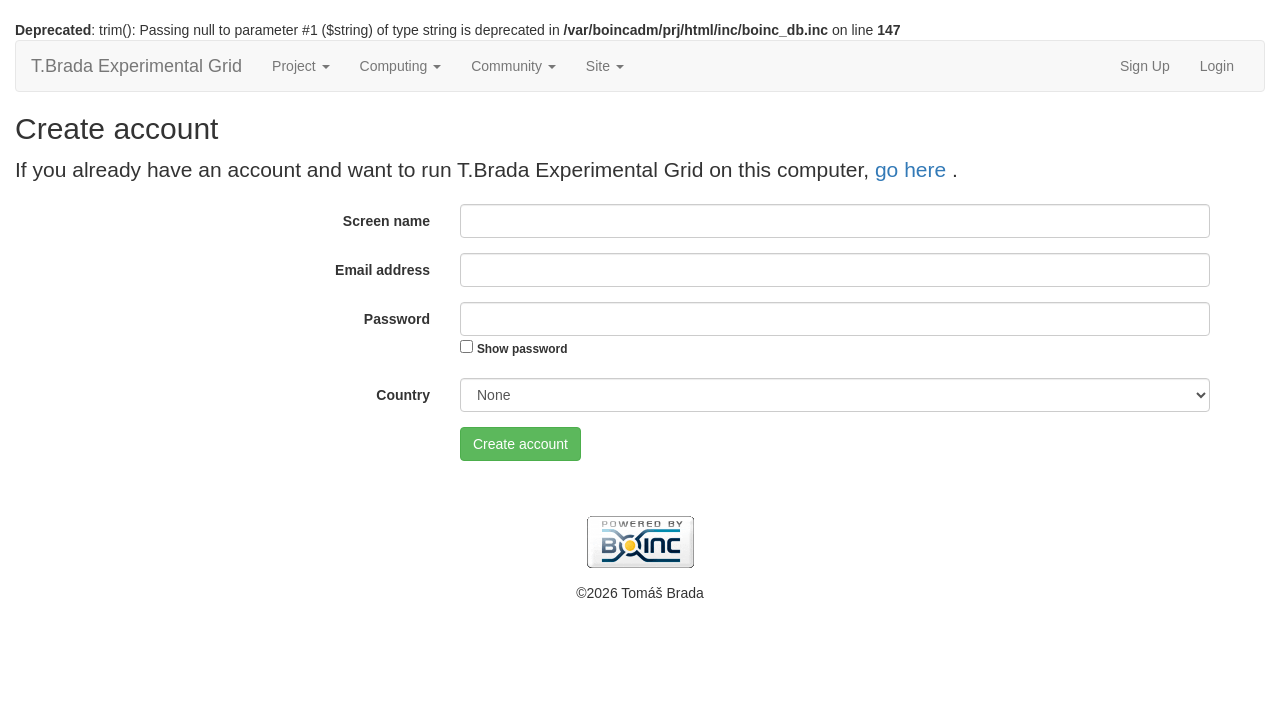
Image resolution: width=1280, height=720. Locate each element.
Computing (401, 66)
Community (513, 66)
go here (913, 169)
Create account (520, 444)
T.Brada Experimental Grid (136, 66)
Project (300, 66)
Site (605, 66)
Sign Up (1145, 66)
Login (1217, 66)
